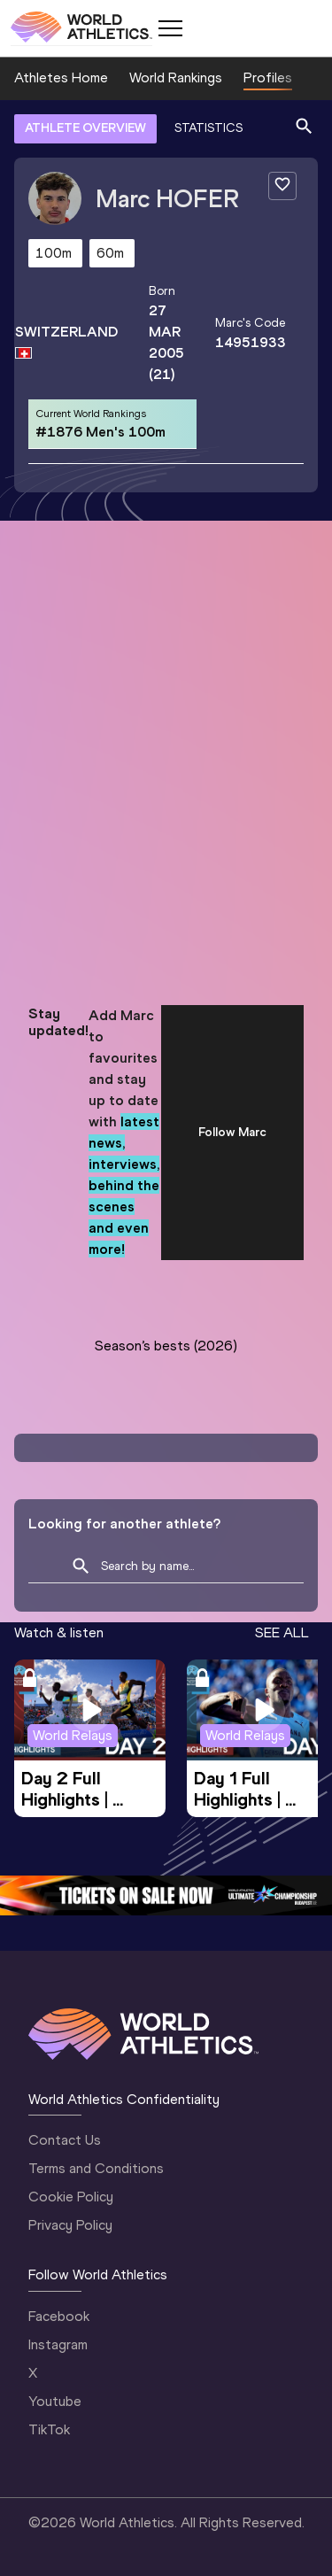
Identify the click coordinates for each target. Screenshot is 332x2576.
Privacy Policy (70, 2224)
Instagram (58, 2344)
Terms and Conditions (96, 2168)
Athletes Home (61, 77)
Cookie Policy (70, 2196)
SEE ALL (282, 1632)
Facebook (58, 2316)
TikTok (49, 2429)
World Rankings (175, 77)
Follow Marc (232, 1132)
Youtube (54, 2401)
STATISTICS (208, 127)
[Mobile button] (170, 28)
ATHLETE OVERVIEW (85, 127)
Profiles (267, 77)
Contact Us (64, 2139)
